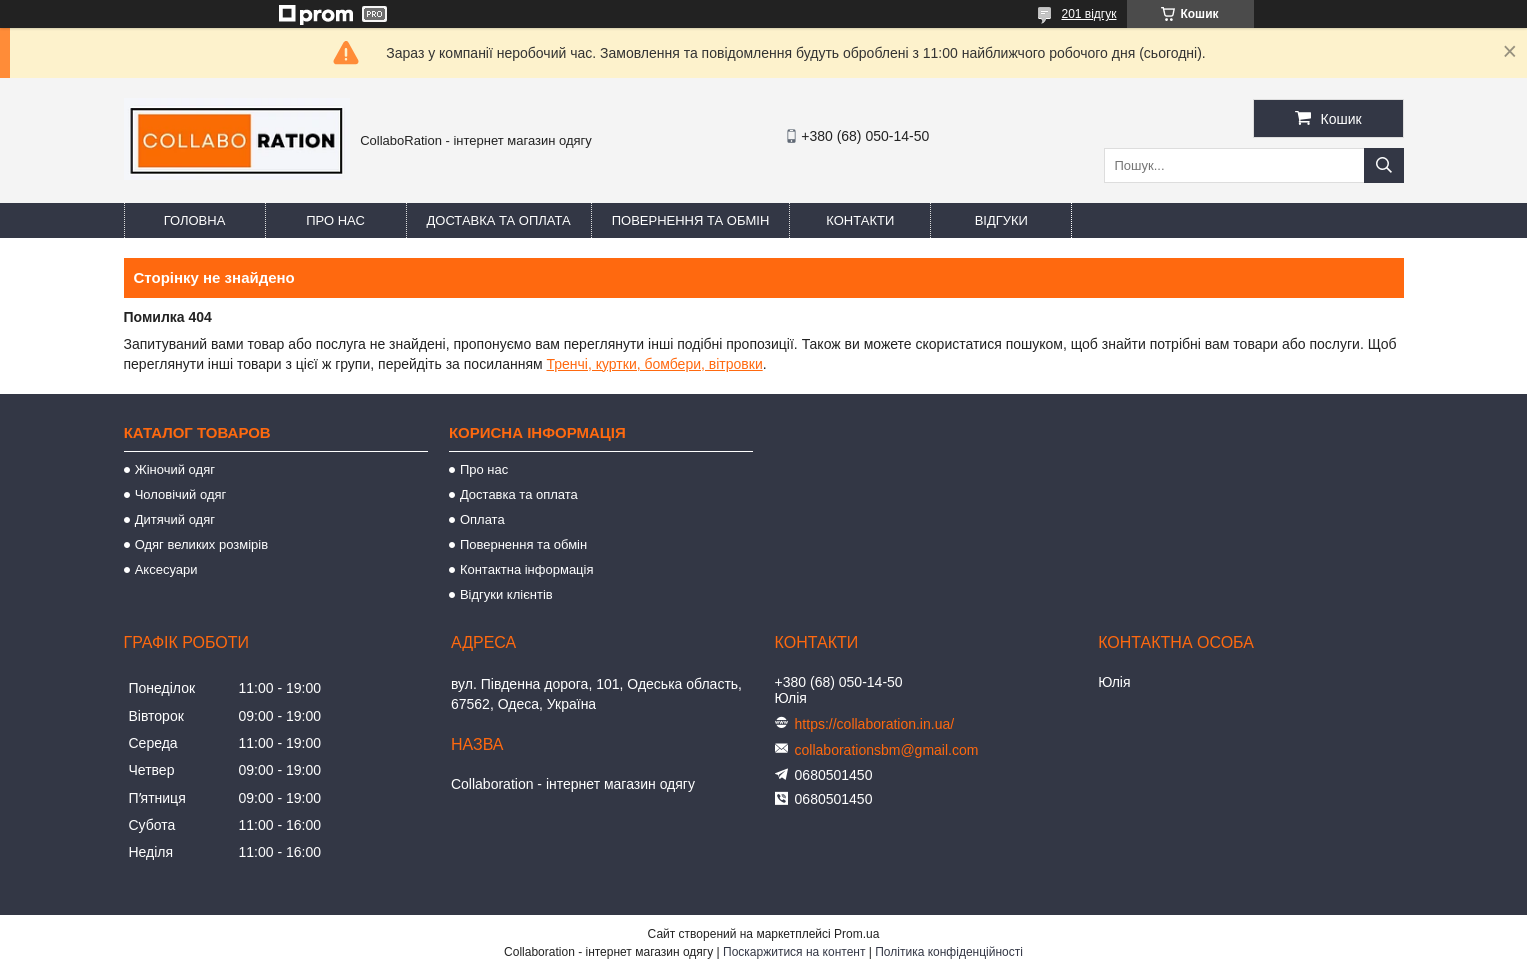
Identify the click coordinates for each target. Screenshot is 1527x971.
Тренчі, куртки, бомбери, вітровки (654, 364)
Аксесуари (166, 569)
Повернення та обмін (691, 220)
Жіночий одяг (175, 469)
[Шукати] (1384, 165)
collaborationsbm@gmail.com (887, 750)
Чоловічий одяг (181, 494)
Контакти (860, 220)
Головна (195, 220)
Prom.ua (856, 934)
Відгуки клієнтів (506, 594)
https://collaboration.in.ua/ (875, 724)
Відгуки (1001, 220)
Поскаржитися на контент (794, 952)
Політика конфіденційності (949, 952)
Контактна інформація (527, 569)
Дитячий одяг (175, 519)
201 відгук (1088, 14)
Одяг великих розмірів (201, 544)
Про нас (335, 220)
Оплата (482, 519)
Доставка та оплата (499, 220)
